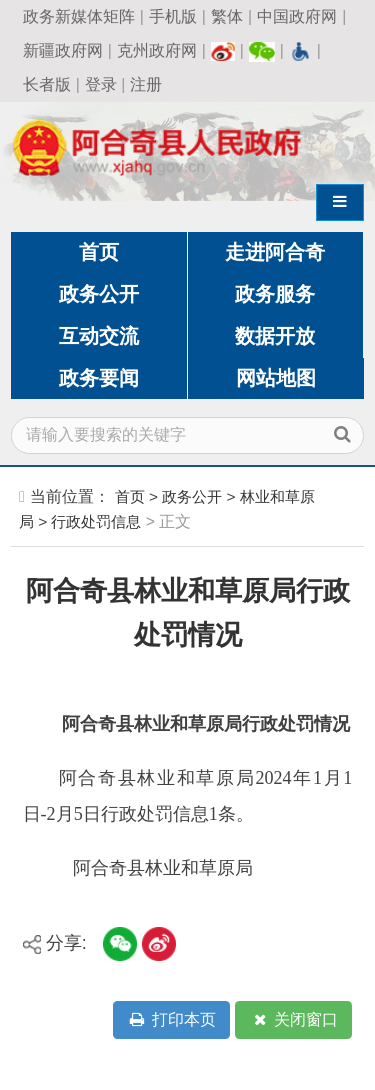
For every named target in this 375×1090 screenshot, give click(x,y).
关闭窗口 (294, 1020)
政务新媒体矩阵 (79, 16)
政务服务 (275, 294)
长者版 (47, 84)
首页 (99, 252)
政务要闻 (99, 378)
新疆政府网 (63, 50)
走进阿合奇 (275, 252)
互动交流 (99, 336)
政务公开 (99, 294)
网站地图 (276, 378)
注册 (146, 84)
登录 (101, 84)
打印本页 (171, 1020)
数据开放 (275, 336)
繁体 (227, 16)
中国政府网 (297, 16)
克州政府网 (157, 50)
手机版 (173, 16)
